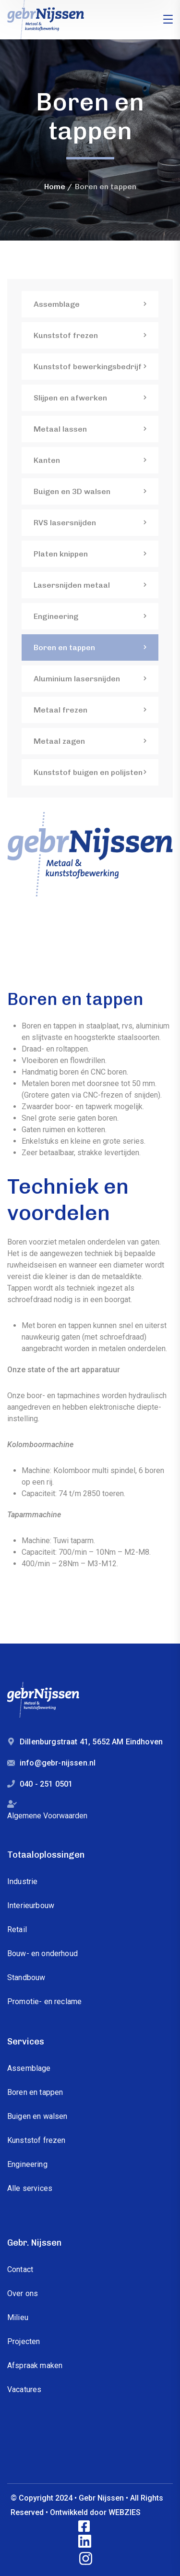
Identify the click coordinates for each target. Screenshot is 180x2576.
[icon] (84, 2527)
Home (54, 186)
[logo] (45, 19)
